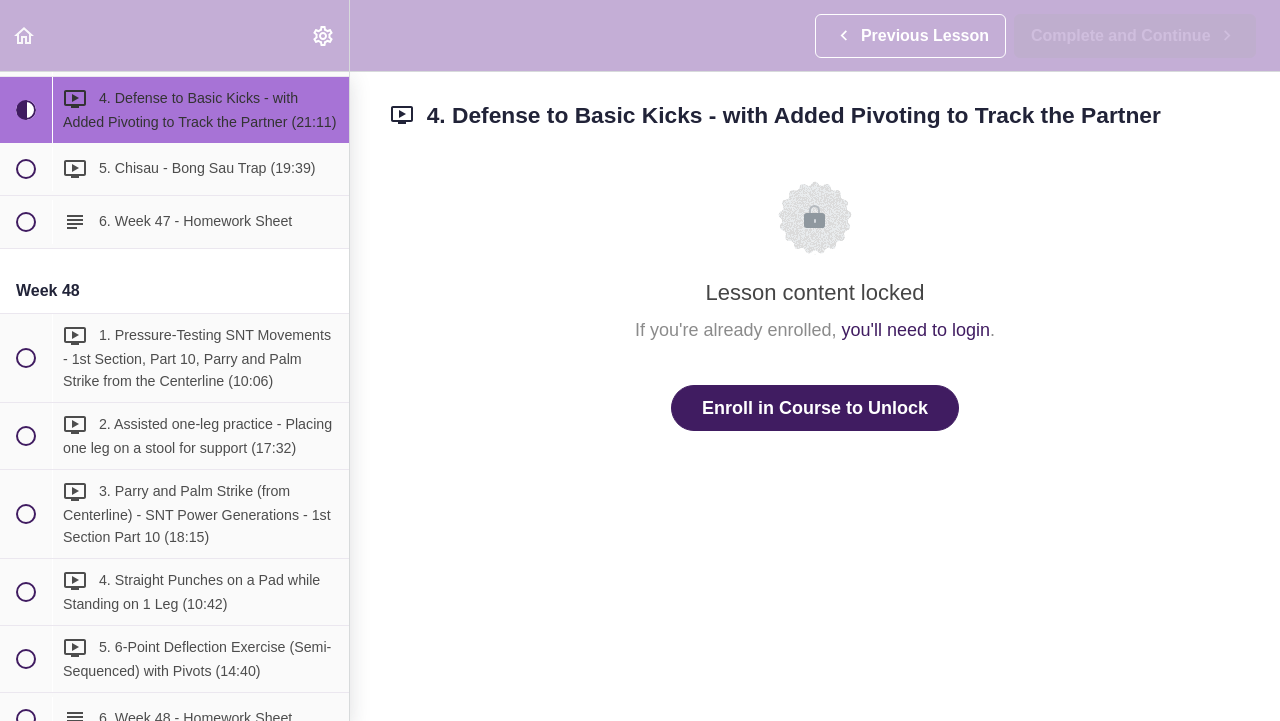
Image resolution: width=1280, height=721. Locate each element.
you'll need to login (916, 330)
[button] (25, 35)
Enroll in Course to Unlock (815, 408)
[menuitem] (324, 35)
